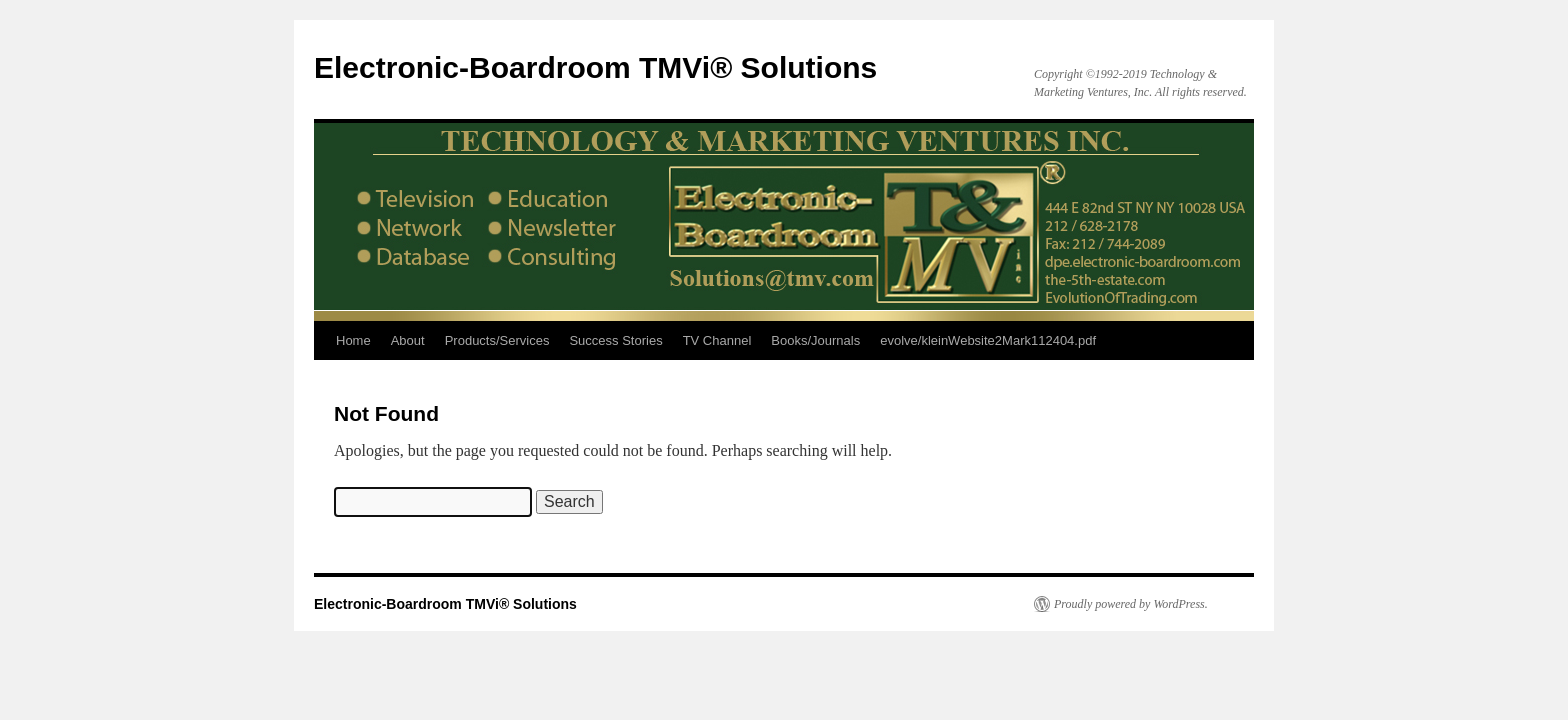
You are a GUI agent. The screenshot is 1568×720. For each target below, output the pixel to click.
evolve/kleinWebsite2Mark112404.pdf (988, 340)
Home (353, 340)
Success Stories (615, 340)
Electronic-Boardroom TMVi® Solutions (595, 67)
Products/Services (497, 340)
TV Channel (717, 340)
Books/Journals (815, 340)
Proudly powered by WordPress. (1131, 604)
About (408, 340)
